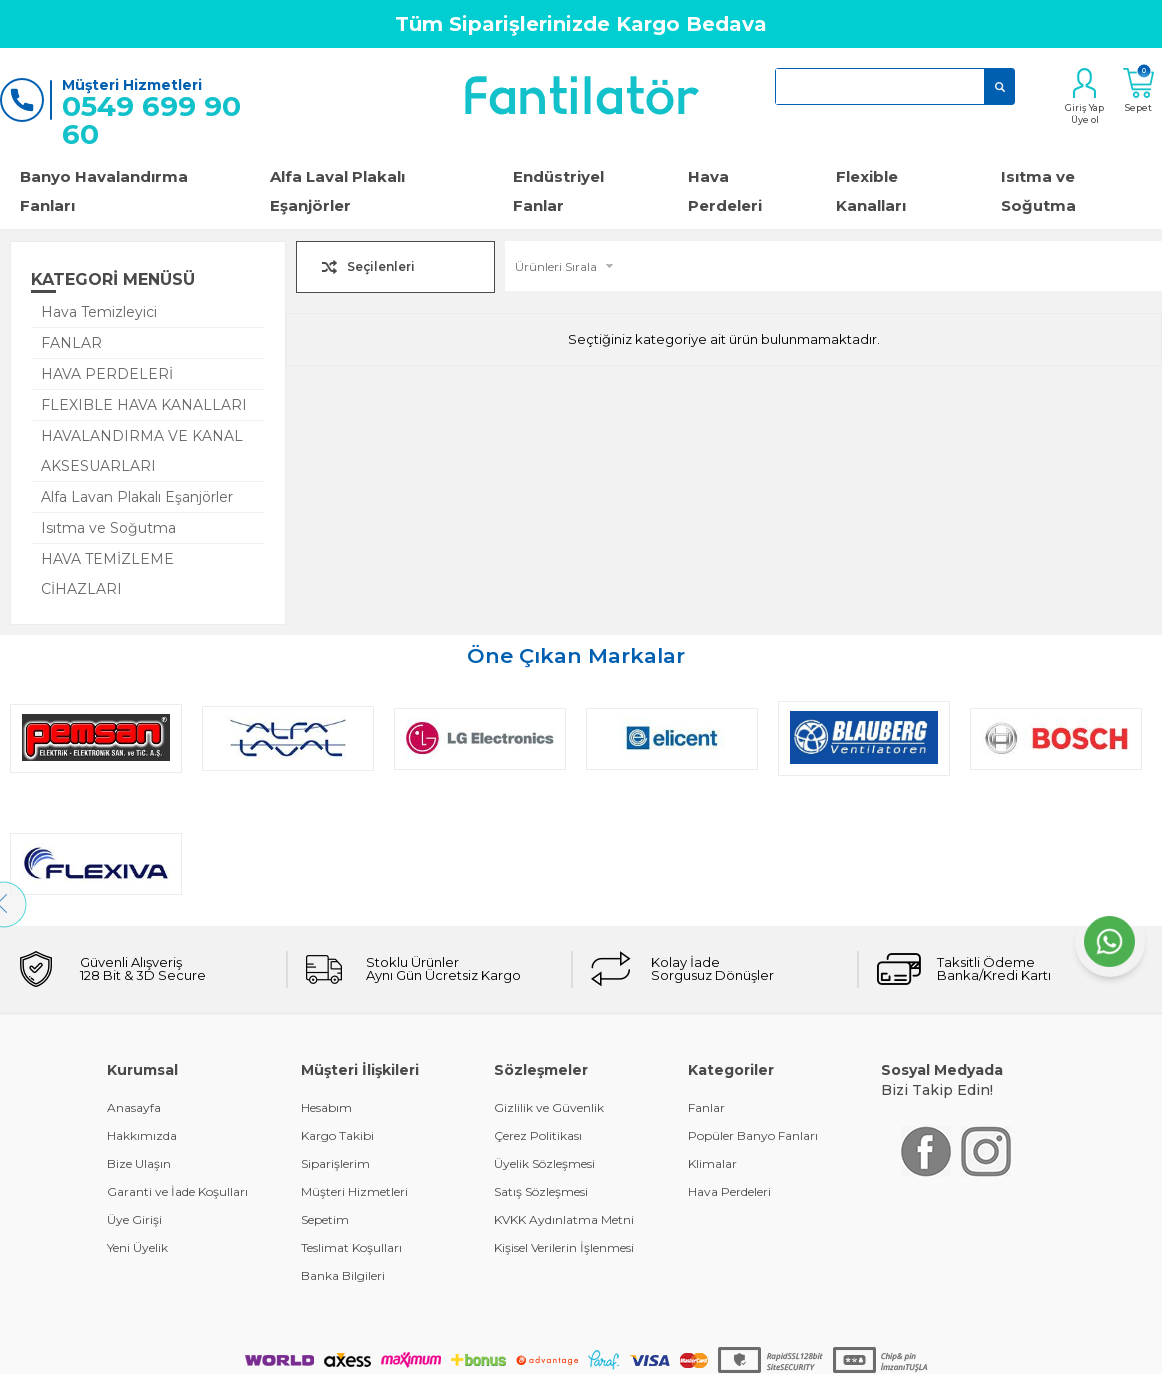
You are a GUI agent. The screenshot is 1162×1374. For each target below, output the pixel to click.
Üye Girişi (134, 1094)
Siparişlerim (335, 1038)
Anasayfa (134, 982)
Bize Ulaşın (139, 1038)
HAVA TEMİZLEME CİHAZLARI (107, 574)
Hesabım (326, 982)
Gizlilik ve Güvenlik (549, 982)
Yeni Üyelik (137, 1122)
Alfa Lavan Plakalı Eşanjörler (137, 497)
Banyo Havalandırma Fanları (104, 191)
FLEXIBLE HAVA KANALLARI (144, 405)
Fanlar (706, 982)
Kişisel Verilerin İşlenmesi (564, 1122)
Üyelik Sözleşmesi (544, 1038)
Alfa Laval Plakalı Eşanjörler (337, 191)
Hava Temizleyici (99, 312)
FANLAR (71, 343)
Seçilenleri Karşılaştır (381, 270)
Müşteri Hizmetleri (354, 1066)
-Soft (473, 1325)
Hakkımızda (142, 1010)
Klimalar (712, 1038)
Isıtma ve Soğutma (108, 528)
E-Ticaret (522, 1325)
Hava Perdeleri (725, 191)
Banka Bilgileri (343, 1150)
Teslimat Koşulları (351, 1122)
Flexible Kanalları (871, 191)
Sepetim (325, 1094)
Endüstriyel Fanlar (558, 191)
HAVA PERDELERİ (107, 374)
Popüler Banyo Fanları (753, 1010)
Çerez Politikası (538, 1010)
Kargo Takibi (337, 1010)
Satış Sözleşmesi (541, 1066)
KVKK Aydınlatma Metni (564, 1094)
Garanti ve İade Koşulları (177, 1066)
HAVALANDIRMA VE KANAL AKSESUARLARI (142, 451)
